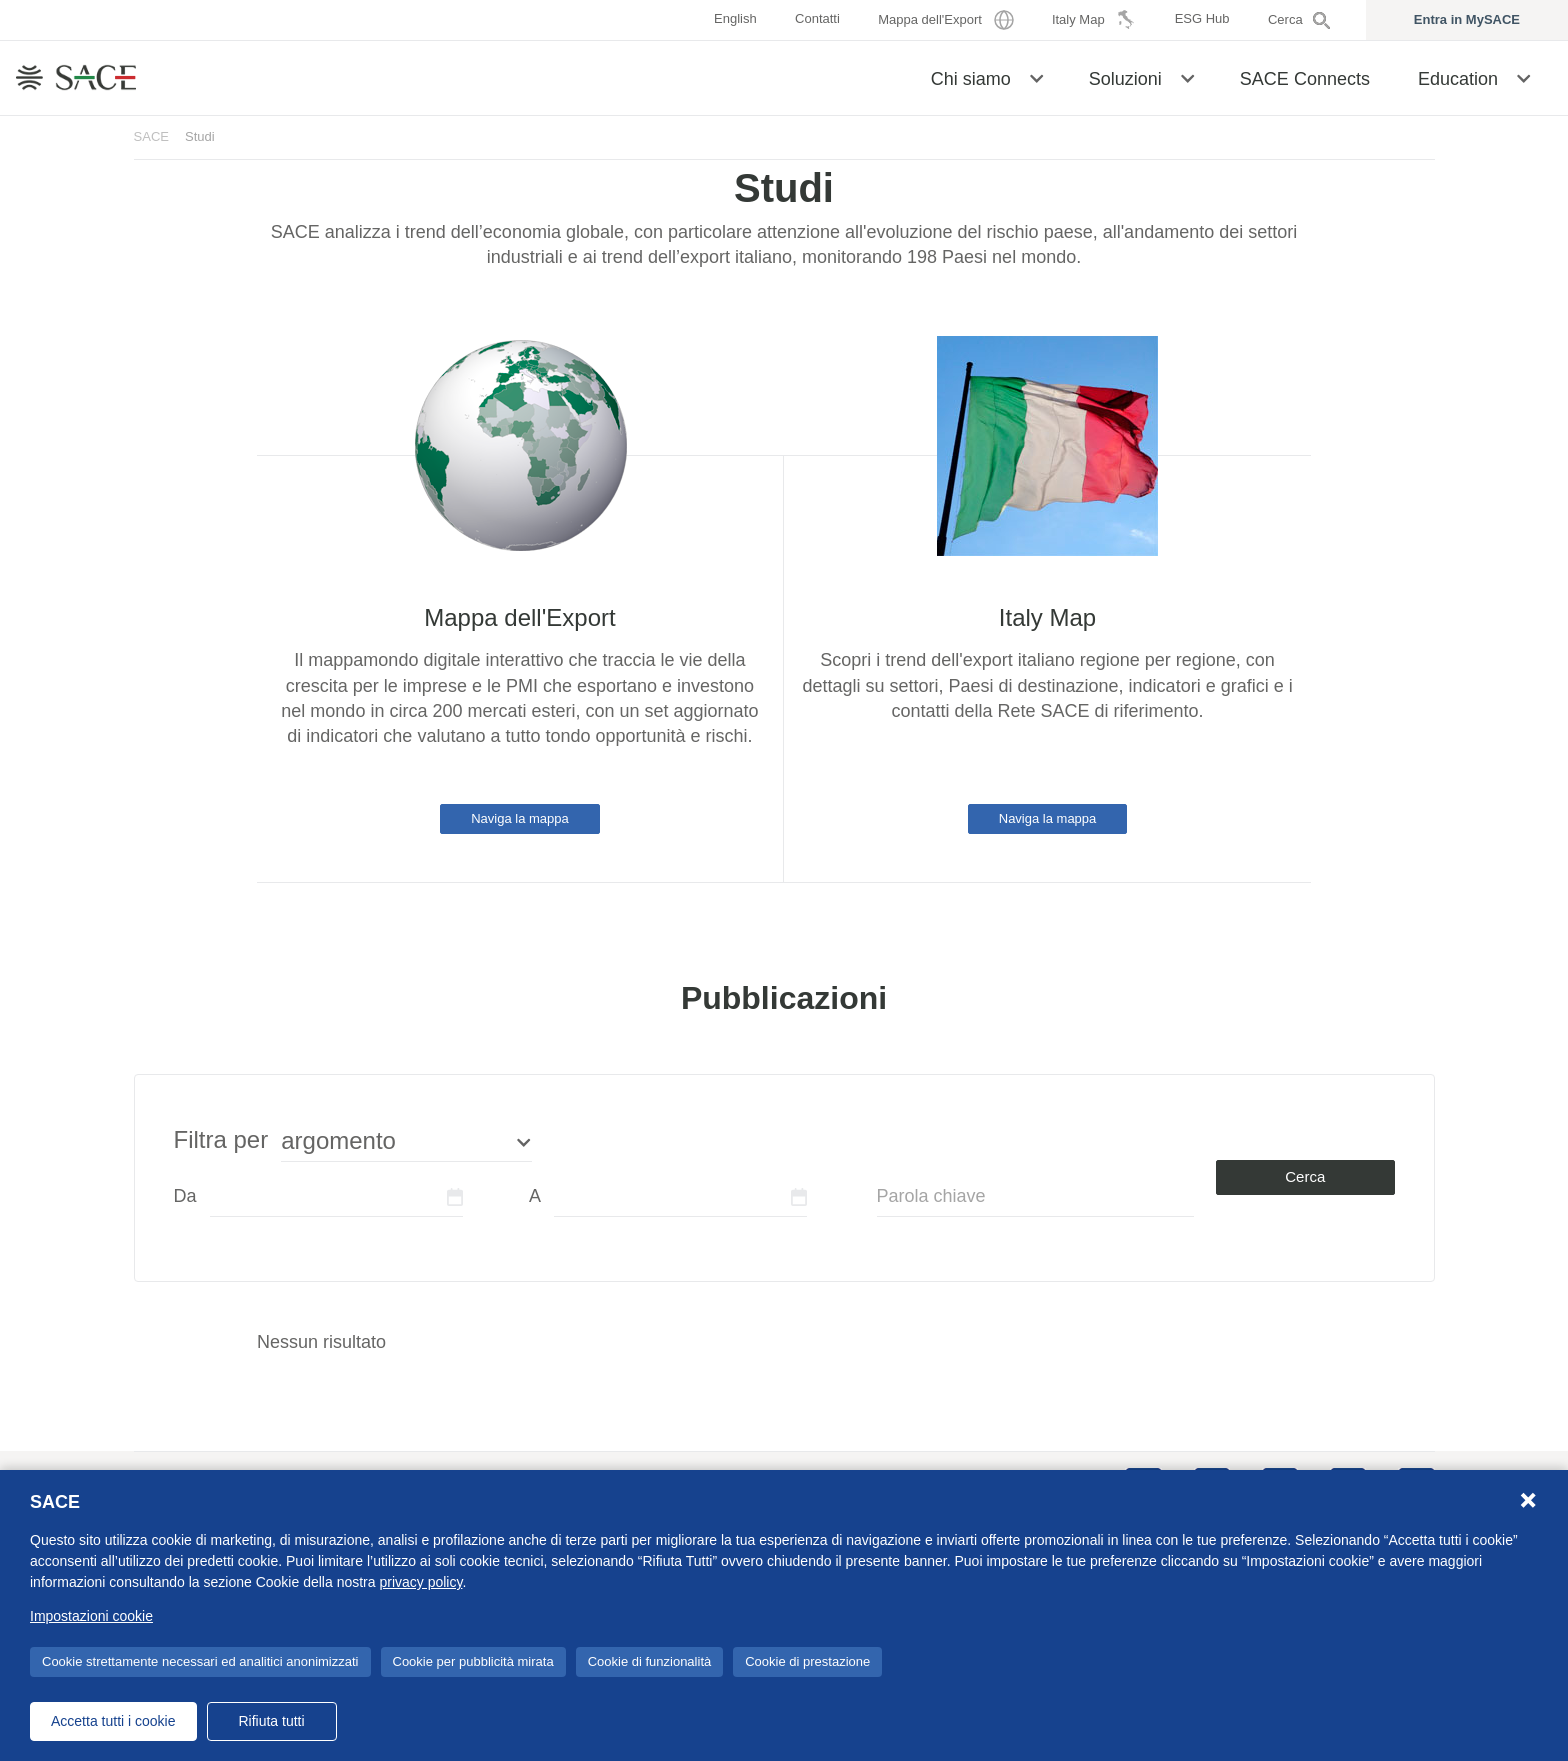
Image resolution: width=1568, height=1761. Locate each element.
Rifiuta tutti (271, 1721)
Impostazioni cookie (91, 1616)
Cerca (1305, 1176)
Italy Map (1047, 617)
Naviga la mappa (520, 818)
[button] (1036, 77)
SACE (152, 136)
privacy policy (420, 1582)
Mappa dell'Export (519, 617)
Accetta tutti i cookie (113, 1721)
